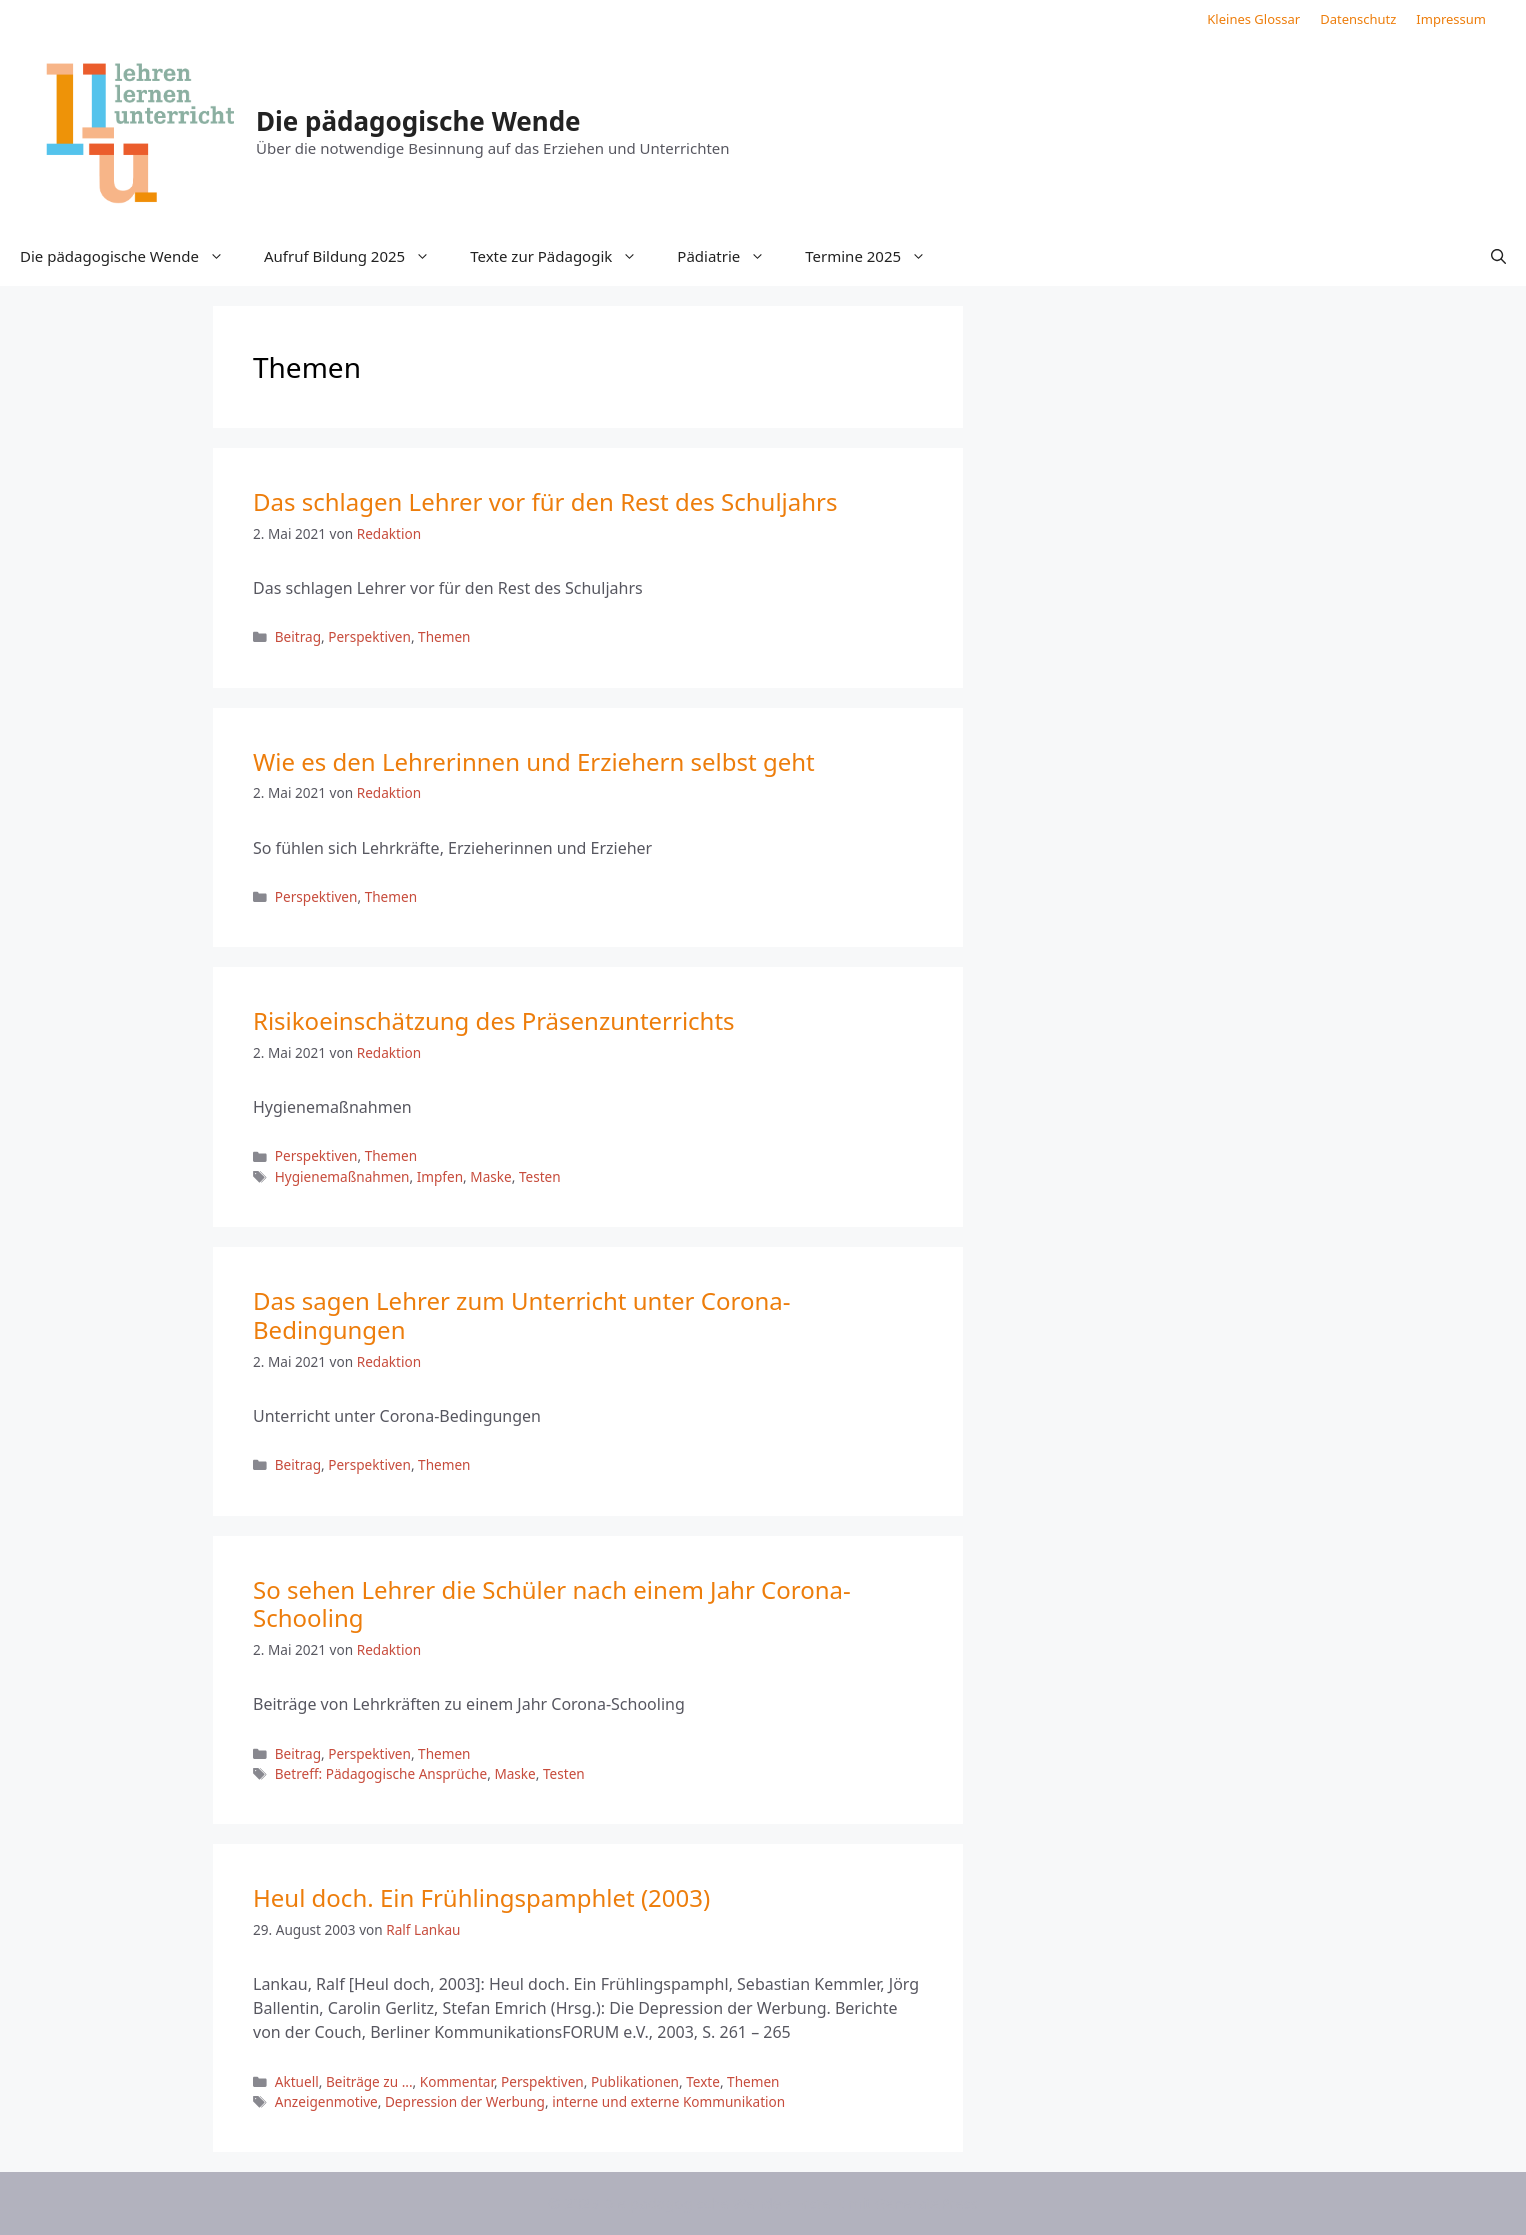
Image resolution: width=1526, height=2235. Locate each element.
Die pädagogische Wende (418, 121)
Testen (540, 1176)
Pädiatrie (731, 256)
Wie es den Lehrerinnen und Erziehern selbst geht (534, 761)
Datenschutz (1358, 19)
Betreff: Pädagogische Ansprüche (381, 1773)
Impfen (440, 1176)
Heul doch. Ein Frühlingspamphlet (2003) (481, 1897)
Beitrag (298, 636)
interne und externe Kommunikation (668, 2101)
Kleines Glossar (1253, 19)
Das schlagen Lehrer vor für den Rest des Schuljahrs (545, 501)
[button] (1498, 256)
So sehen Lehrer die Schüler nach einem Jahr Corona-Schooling (552, 1604)
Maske (490, 1176)
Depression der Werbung (465, 2101)
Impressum (1451, 19)
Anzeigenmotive (326, 2101)
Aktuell (297, 2081)
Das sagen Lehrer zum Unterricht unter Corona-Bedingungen (521, 1315)
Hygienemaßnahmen (342, 1176)
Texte (703, 2081)
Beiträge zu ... (369, 2081)
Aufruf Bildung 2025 (357, 256)
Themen (444, 636)
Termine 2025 (875, 256)
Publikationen (635, 2081)
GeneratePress (926, 2203)
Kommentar (457, 2081)
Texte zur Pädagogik (563, 256)
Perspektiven (369, 636)
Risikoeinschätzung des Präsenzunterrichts (494, 1020)
